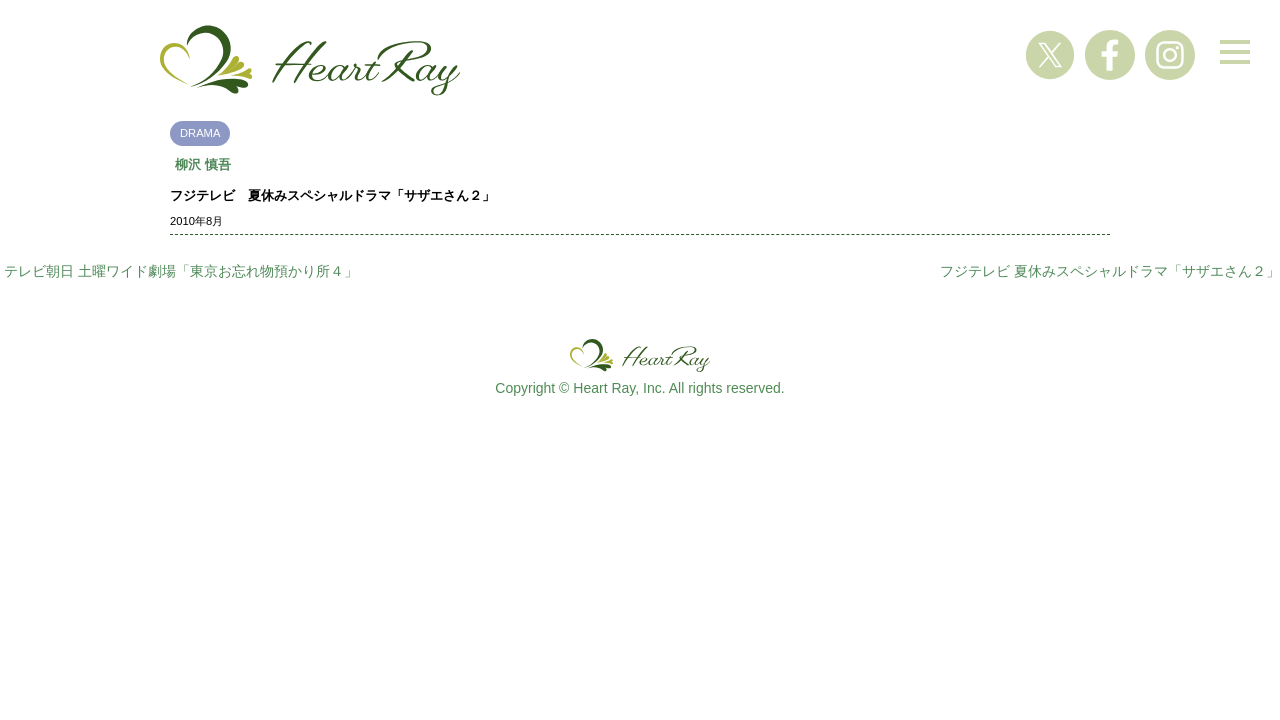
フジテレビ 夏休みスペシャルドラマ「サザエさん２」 (1110, 271)
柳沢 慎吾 (203, 164)
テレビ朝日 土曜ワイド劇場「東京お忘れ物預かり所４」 (181, 271)
